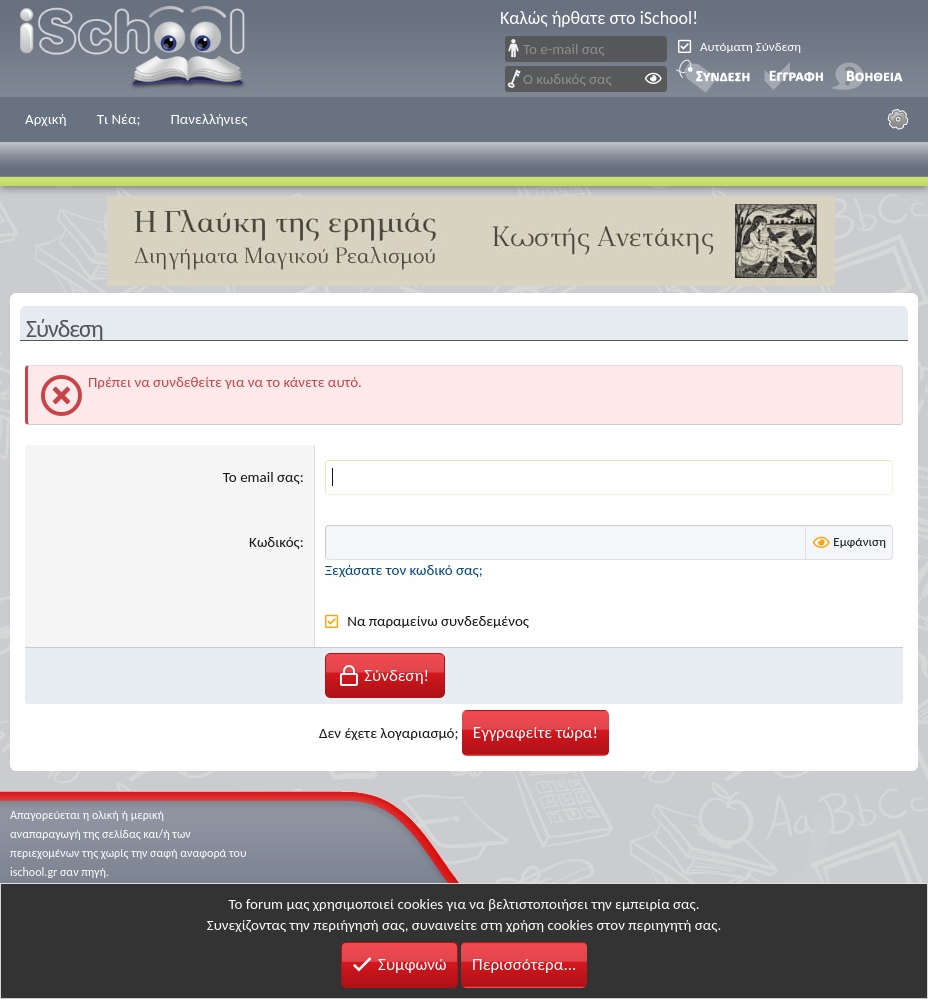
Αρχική (46, 119)
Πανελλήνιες (208, 119)
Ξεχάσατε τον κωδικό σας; (404, 570)
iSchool (145, 48)
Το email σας (261, 477)
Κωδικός (274, 542)
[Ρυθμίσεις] (898, 119)
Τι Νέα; (119, 119)
